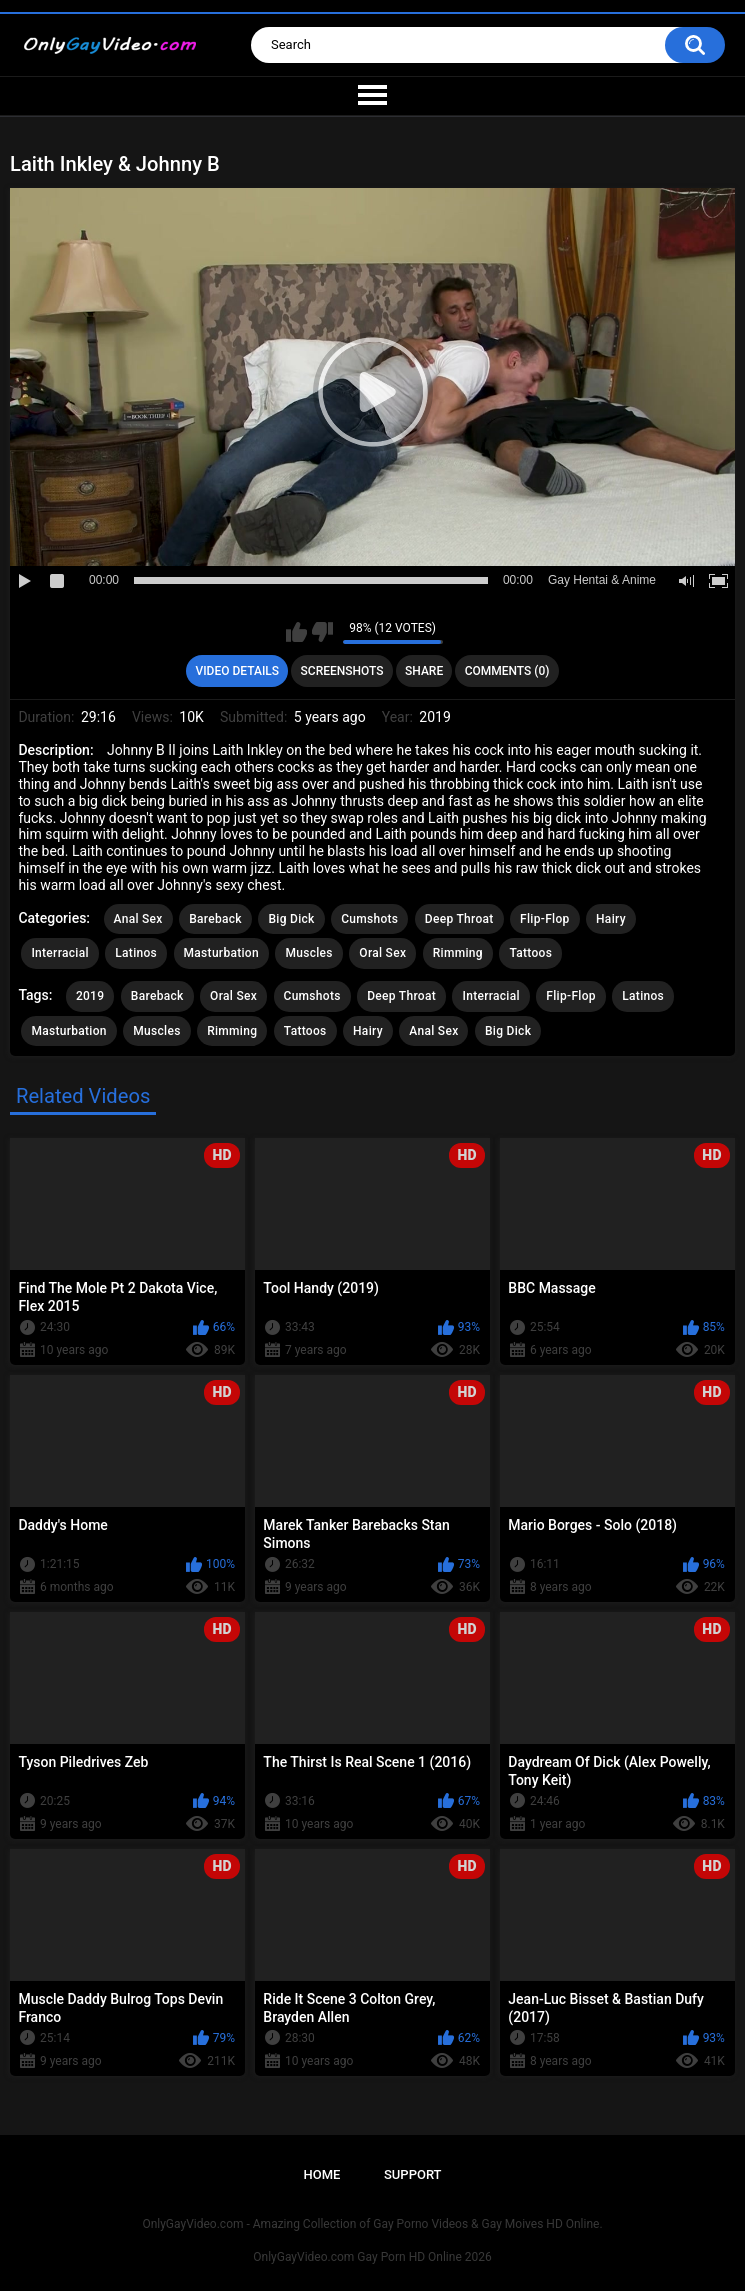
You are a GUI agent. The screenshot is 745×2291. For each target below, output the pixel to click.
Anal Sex (138, 919)
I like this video (296, 632)
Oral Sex (382, 953)
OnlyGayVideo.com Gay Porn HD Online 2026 (372, 2257)
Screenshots (342, 671)
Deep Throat (459, 919)
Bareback (215, 919)
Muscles (308, 953)
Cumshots (369, 919)
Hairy (611, 919)
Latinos (136, 953)
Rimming (458, 953)
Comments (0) (507, 671)
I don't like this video (322, 632)
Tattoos (530, 953)
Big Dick (291, 919)
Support (413, 2174)
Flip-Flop (544, 919)
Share (424, 671)
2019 (90, 996)
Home (321, 2174)
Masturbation (221, 953)
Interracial (59, 953)
